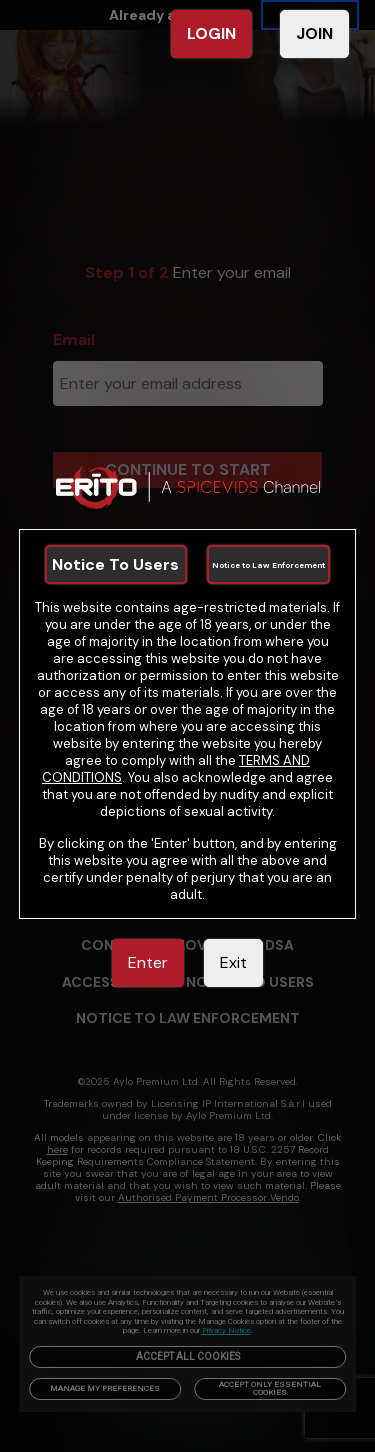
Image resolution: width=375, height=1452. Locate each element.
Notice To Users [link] (115, 564)
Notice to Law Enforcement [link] (268, 565)
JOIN (314, 33)
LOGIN (211, 33)
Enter (148, 962)
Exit (233, 962)
